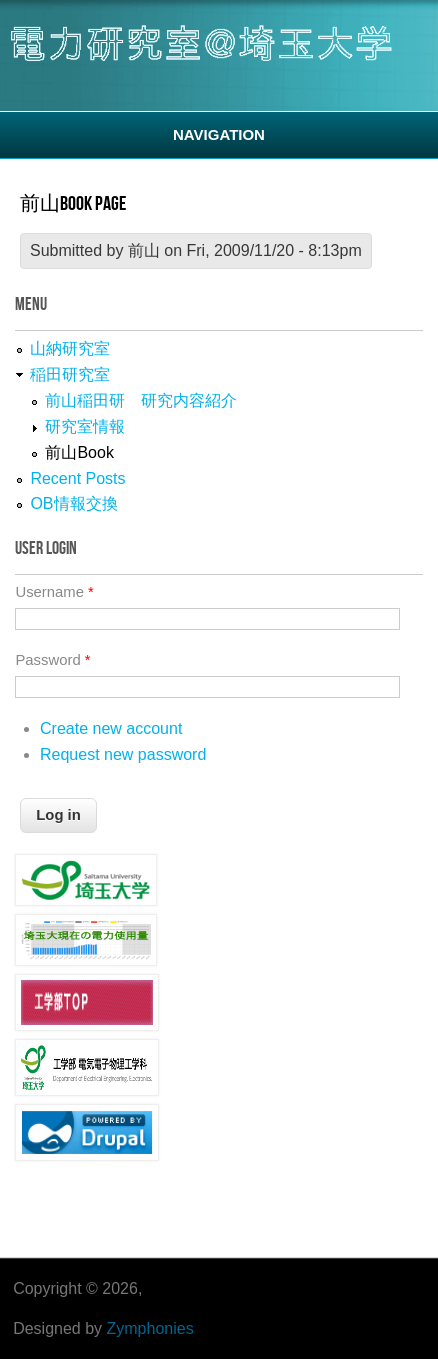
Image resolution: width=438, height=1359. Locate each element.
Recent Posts (77, 478)
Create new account (111, 728)
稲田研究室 (70, 374)
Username (54, 592)
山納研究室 (70, 348)
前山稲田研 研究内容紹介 (141, 400)
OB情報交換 (73, 503)
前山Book (79, 452)
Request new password (123, 754)
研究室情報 (85, 426)
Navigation (219, 134)
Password (52, 660)
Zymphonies (150, 1328)
